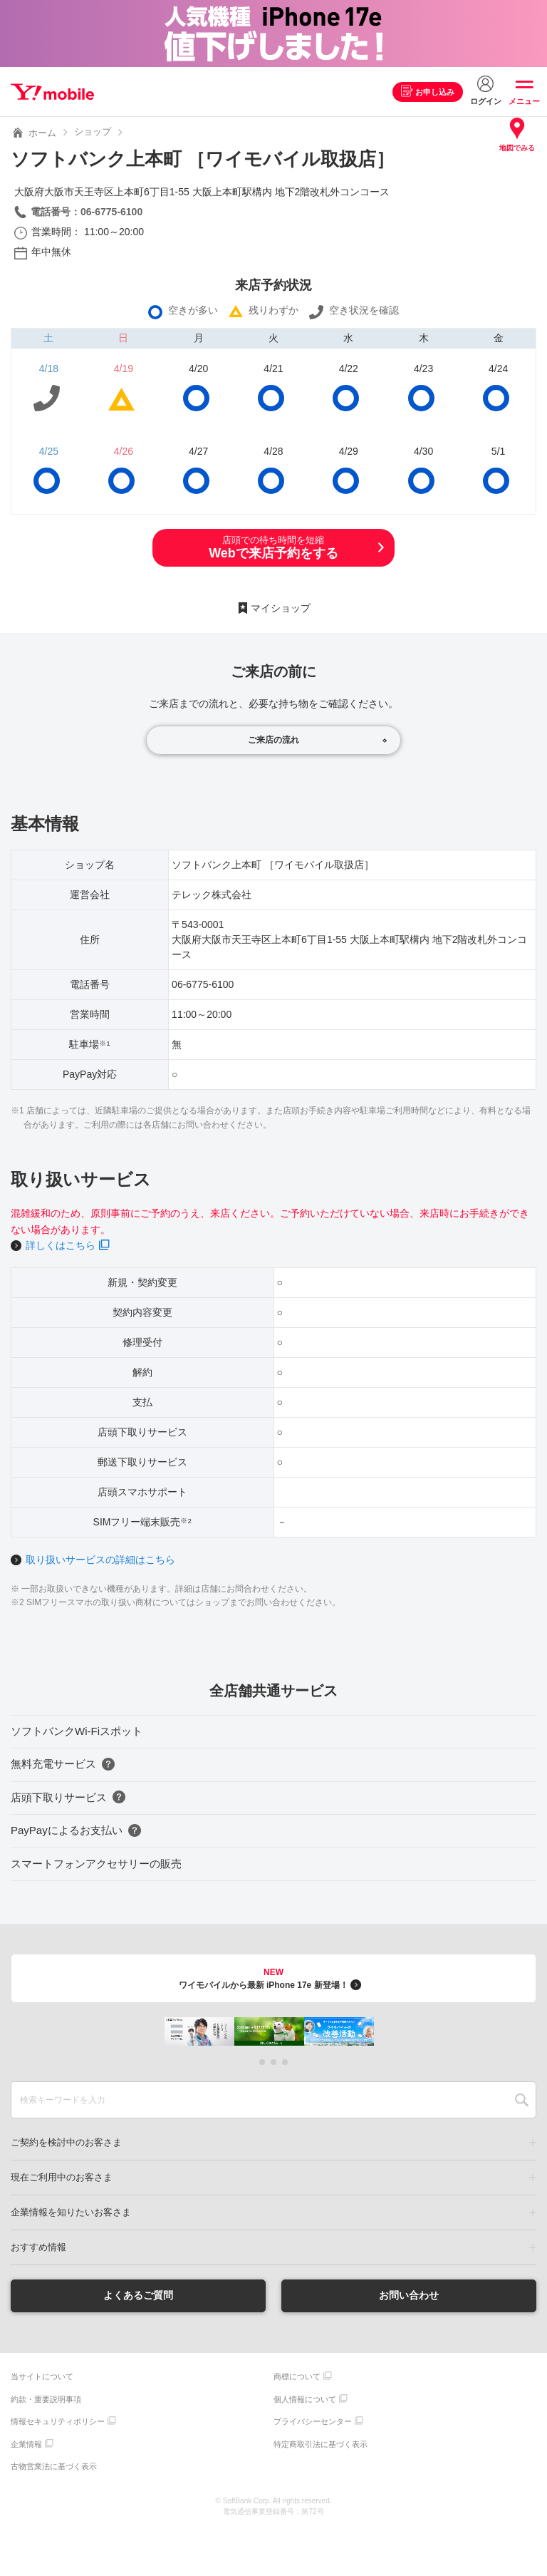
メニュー (524, 101)
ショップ (92, 131)
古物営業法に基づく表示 (54, 2466)
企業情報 (26, 2444)
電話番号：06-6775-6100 (86, 211)
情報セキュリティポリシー (58, 2421)
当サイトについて (42, 2376)
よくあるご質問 (138, 2295)
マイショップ (281, 608)
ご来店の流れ (273, 740)
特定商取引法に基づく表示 (321, 2444)
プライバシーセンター (313, 2421)
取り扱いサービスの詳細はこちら (100, 1559)
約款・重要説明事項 (46, 2399)
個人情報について (305, 2399)
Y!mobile (52, 92)
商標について (297, 2376)
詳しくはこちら (60, 1245)
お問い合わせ (409, 2295)
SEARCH (521, 2099)
